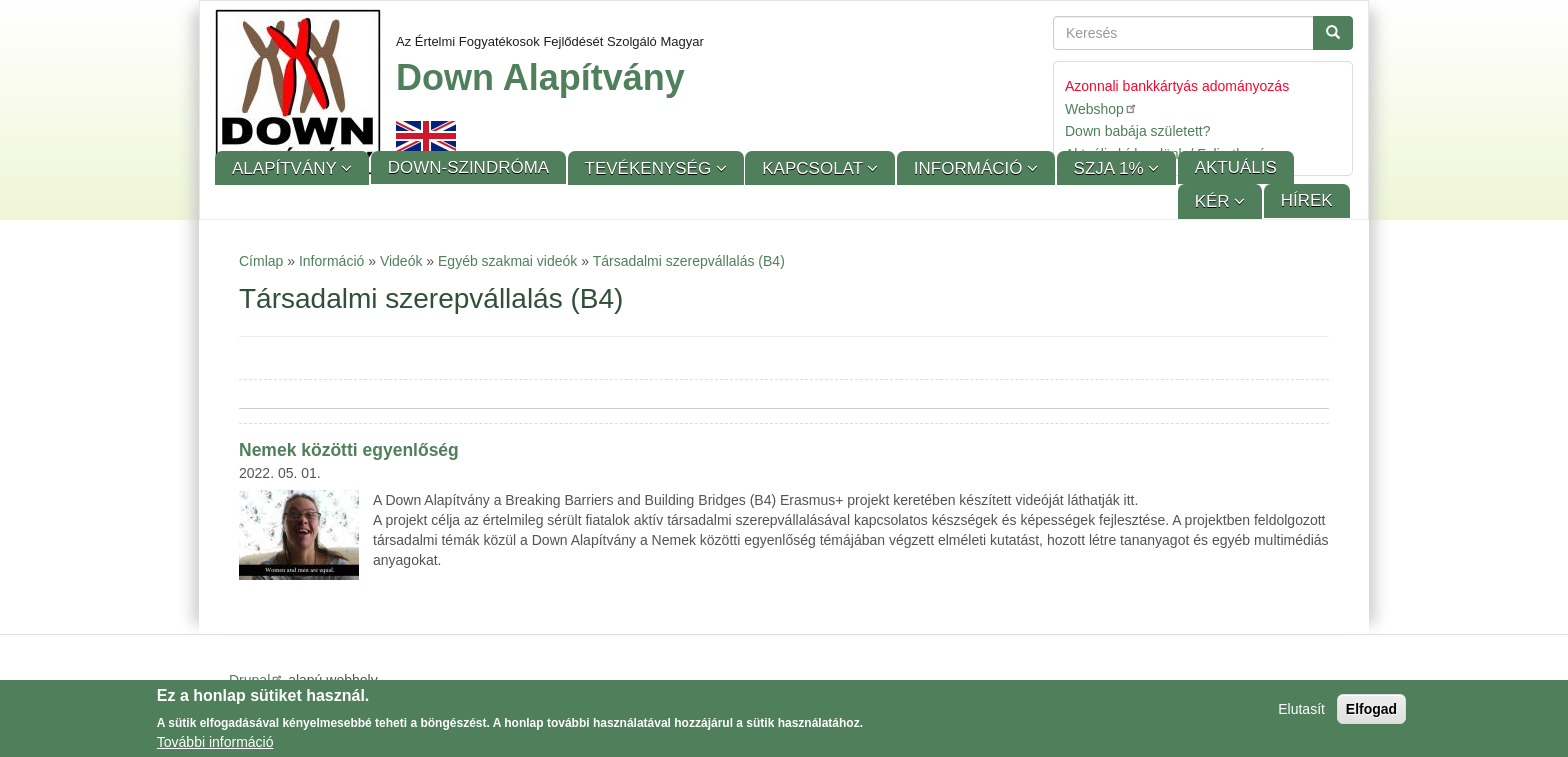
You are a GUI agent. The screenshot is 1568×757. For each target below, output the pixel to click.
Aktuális (1236, 167)
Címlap (261, 261)
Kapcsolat (814, 168)
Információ (970, 168)
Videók (401, 261)
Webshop (1101, 108)
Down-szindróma (468, 167)
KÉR (1215, 201)
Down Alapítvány (540, 77)
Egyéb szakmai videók (507, 261)
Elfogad (1371, 711)
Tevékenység (650, 168)
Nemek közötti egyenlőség (349, 450)
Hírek (1307, 200)
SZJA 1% (1111, 168)
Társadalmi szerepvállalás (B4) (689, 261)
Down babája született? (1138, 131)
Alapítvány (286, 168)
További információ (215, 744)
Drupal (256, 680)
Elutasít (1301, 711)
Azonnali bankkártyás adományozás (1177, 86)
